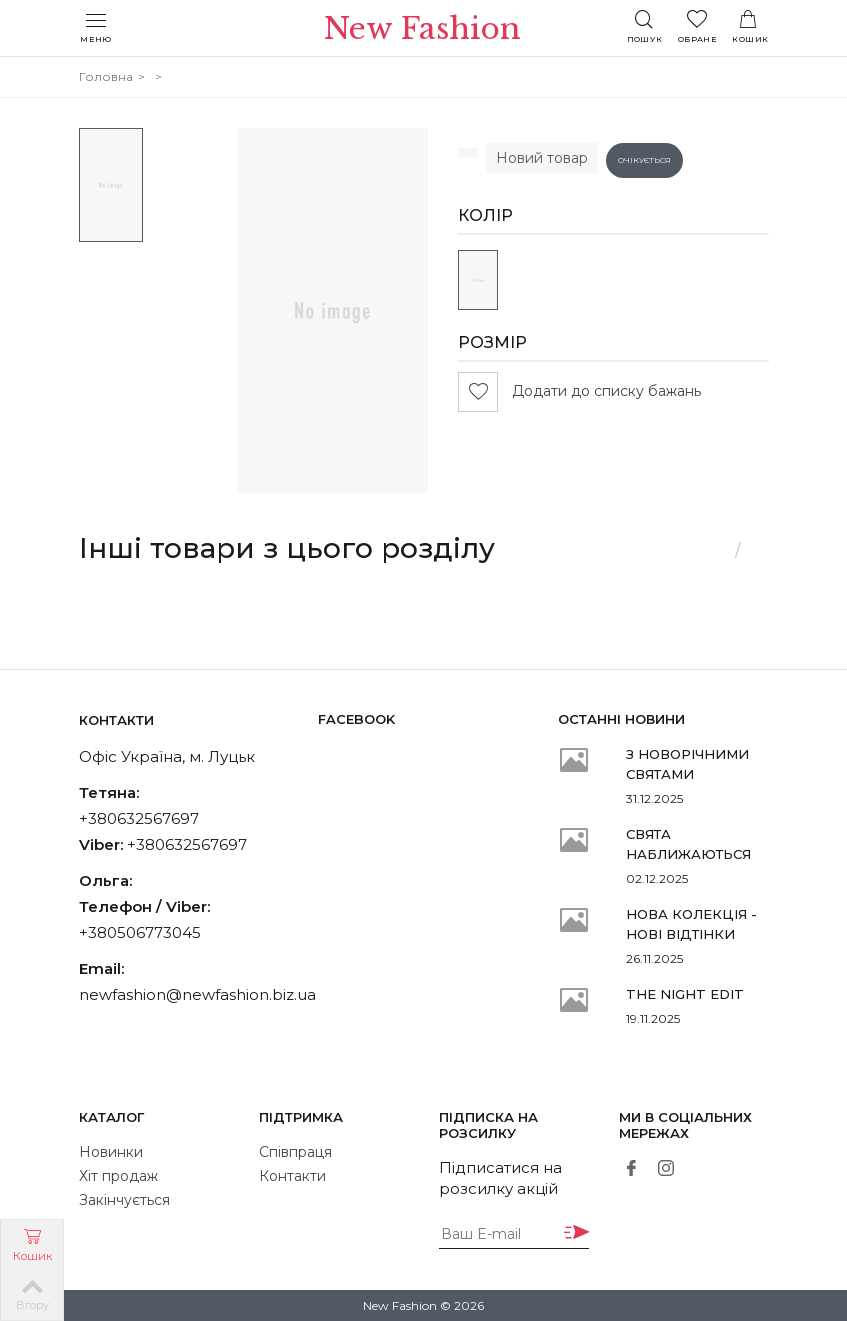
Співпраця (295, 1152)
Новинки (111, 1152)
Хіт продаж (118, 1176)
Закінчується (124, 1200)
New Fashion (423, 29)
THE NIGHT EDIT (685, 994)
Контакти (292, 1176)
